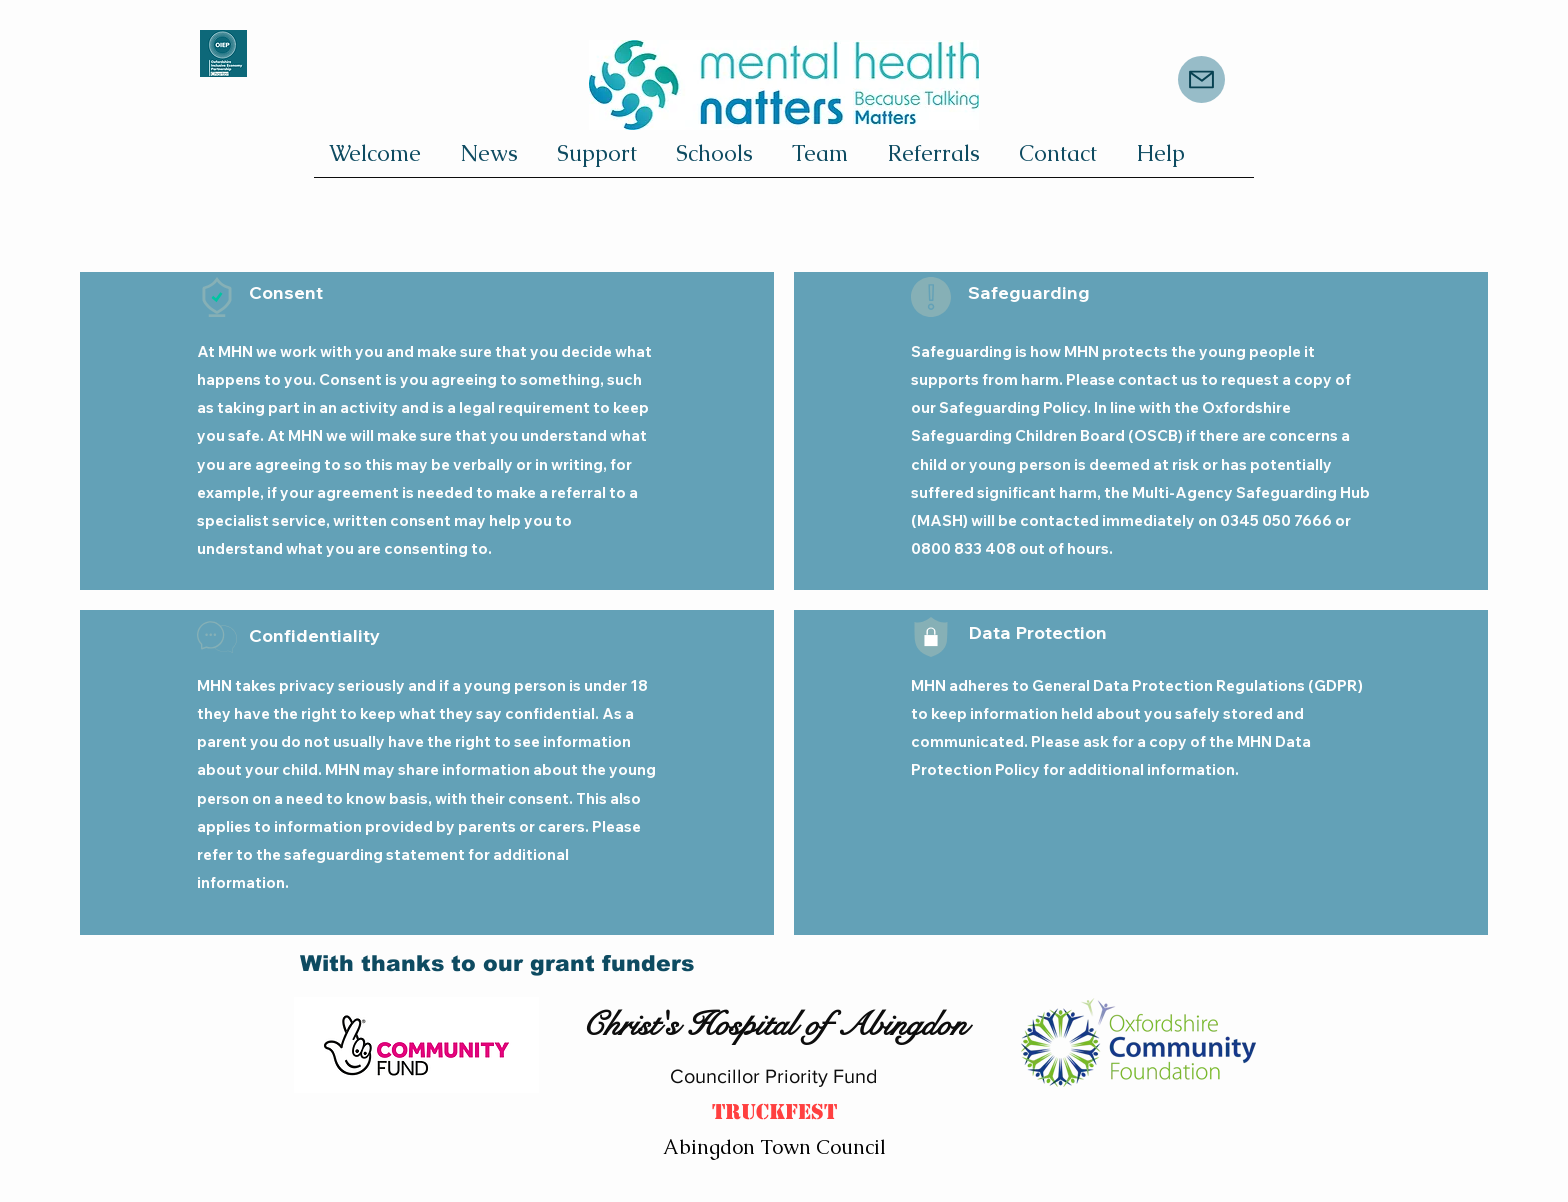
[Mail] (1201, 79)
